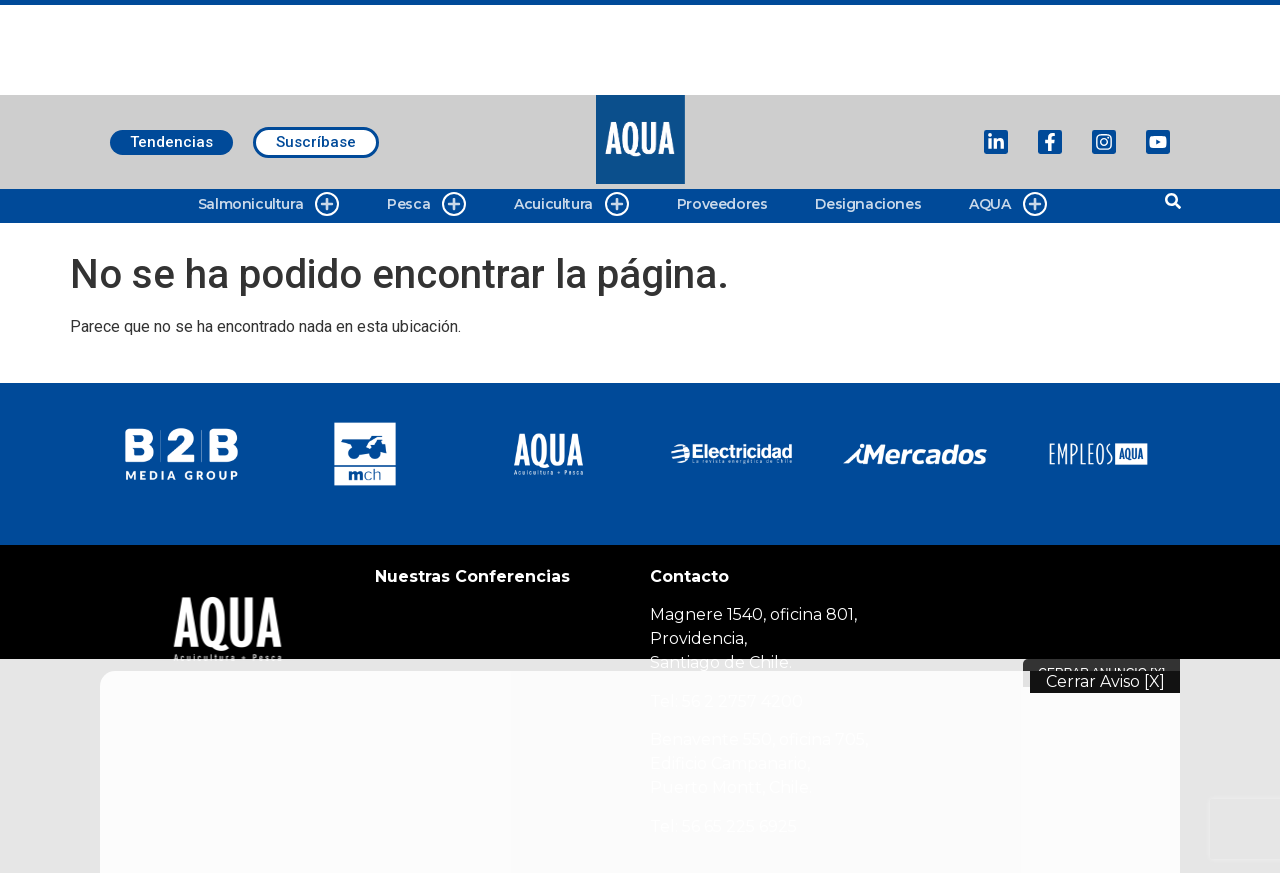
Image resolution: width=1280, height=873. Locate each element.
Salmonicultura (268, 204)
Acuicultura (571, 204)
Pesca (426, 204)
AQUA (1007, 204)
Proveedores (722, 204)
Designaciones (868, 204)
